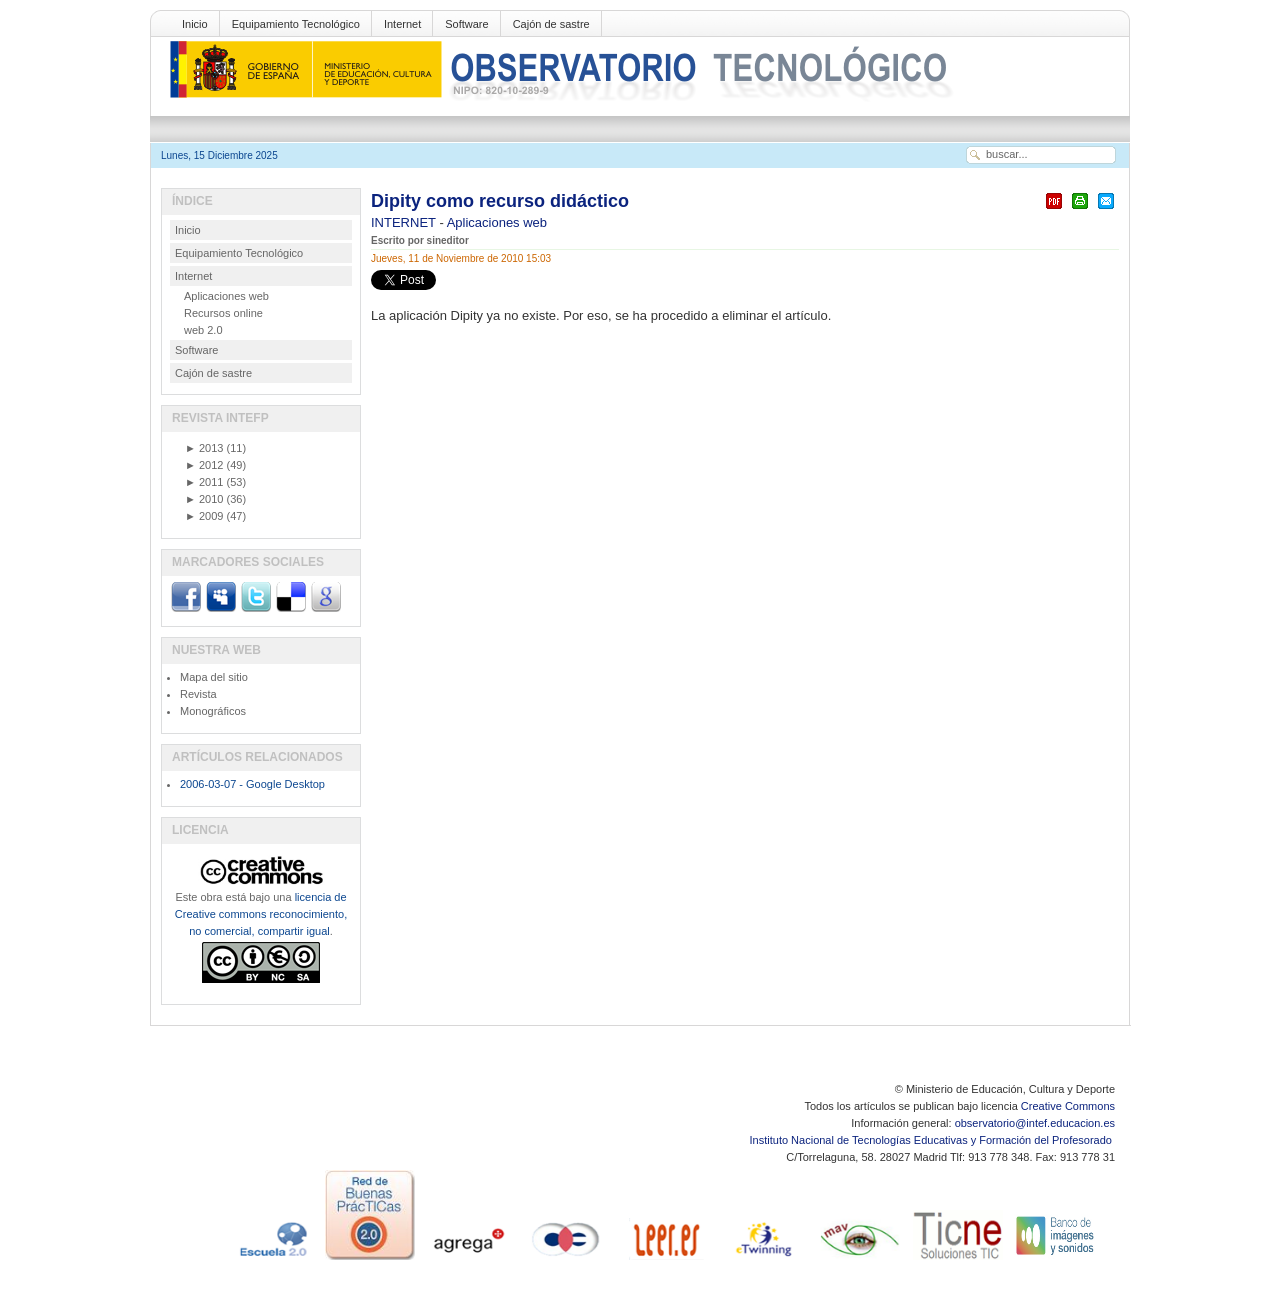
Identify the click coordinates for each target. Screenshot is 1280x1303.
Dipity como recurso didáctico (500, 201)
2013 (204, 448)
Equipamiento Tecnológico (296, 24)
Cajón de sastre (551, 24)
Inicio (195, 24)
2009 (204, 516)
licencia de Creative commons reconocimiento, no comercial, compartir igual (261, 914)
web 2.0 (203, 330)
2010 (204, 499)
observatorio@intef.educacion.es (1035, 1123)
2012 (204, 465)
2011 (204, 482)
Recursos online (223, 313)
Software (466, 24)
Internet (402, 24)
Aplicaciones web (497, 222)
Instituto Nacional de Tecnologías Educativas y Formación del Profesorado (932, 1140)
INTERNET (405, 222)
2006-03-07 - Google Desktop (252, 784)
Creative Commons (1068, 1106)
